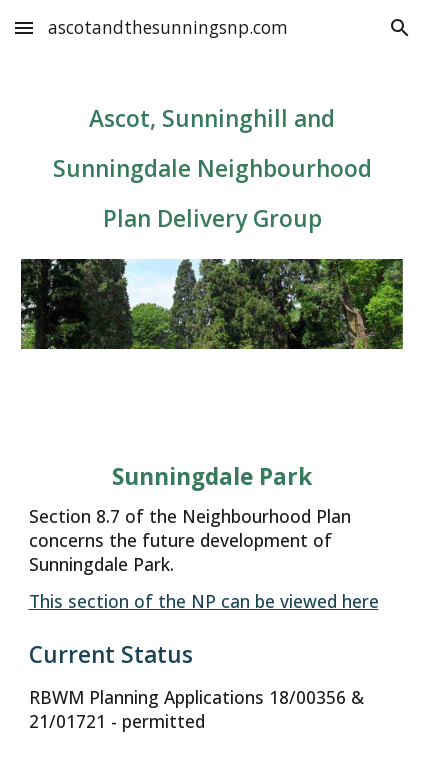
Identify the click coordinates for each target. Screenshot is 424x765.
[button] (24, 27)
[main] (212, 169)
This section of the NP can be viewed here (204, 601)
